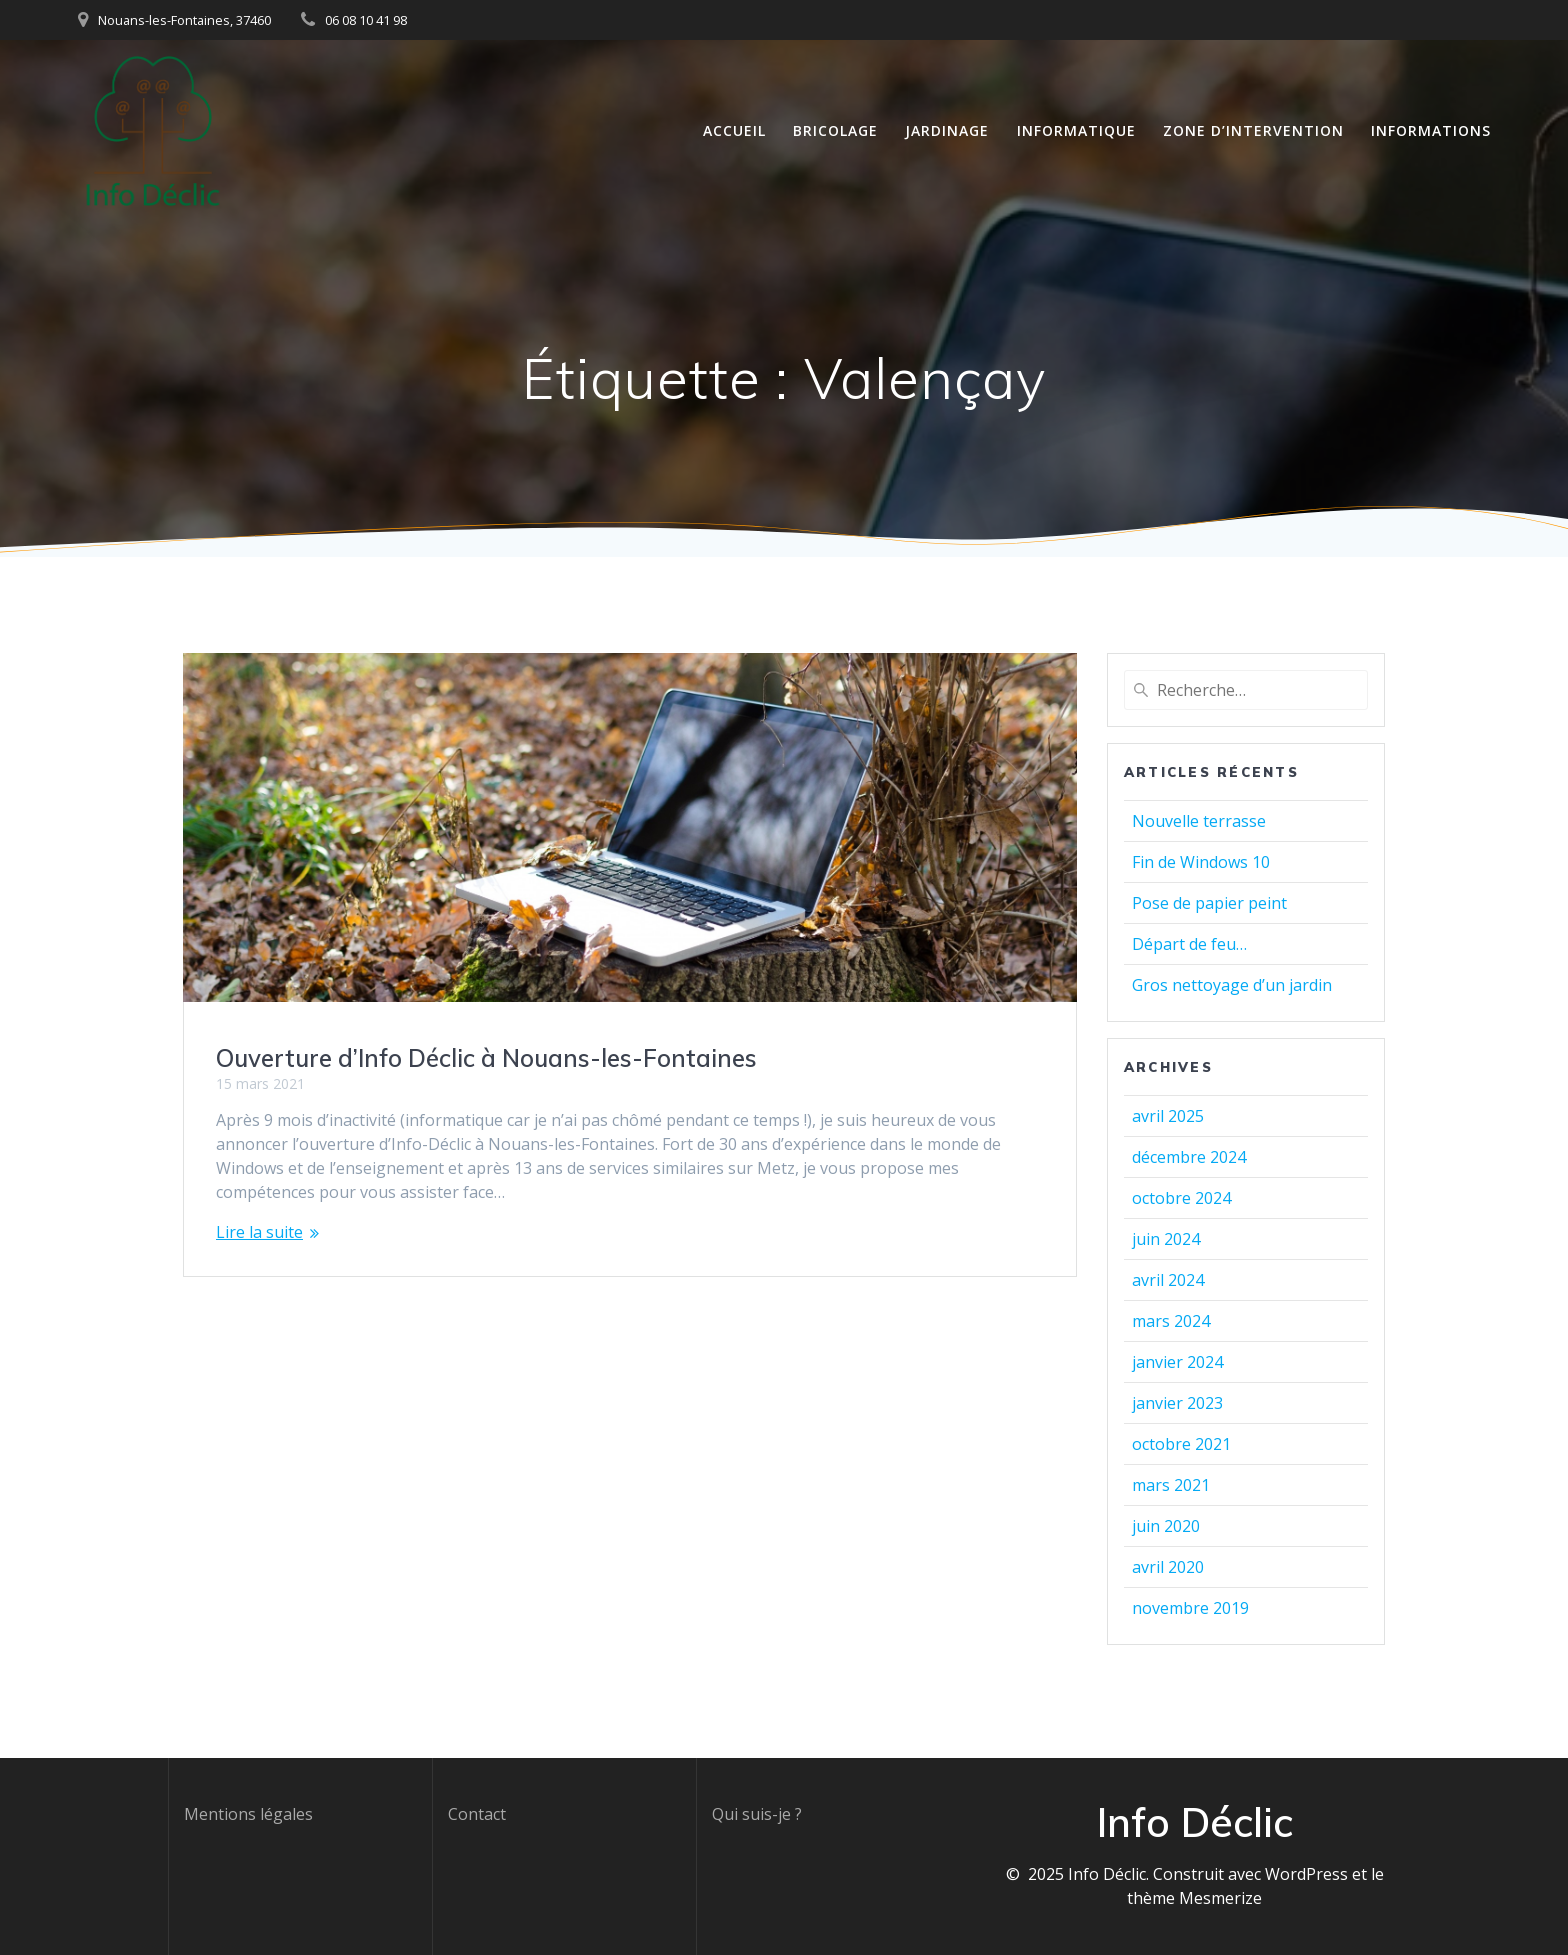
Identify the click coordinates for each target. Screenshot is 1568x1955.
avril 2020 (1168, 1567)
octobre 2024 (1181, 1198)
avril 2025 (1168, 1116)
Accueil (734, 130)
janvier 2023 (1177, 1403)
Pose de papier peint (1209, 903)
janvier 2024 (1177, 1362)
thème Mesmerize (1194, 1898)
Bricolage (835, 130)
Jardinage (947, 130)
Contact (477, 1814)
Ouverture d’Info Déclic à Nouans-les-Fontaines (486, 1058)
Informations (1431, 130)
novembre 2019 (1190, 1608)
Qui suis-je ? (757, 1814)
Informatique (1076, 130)
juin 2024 (1166, 1239)
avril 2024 (1168, 1280)
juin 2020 (1166, 1526)
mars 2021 (1171, 1485)
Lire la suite (259, 1232)
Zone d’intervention (1253, 130)
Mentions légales (248, 1814)
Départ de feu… (1189, 944)
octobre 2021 (1181, 1444)
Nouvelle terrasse (1199, 821)
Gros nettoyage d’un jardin (1232, 985)
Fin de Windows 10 (1201, 862)
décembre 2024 (1189, 1157)
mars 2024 (1171, 1321)
